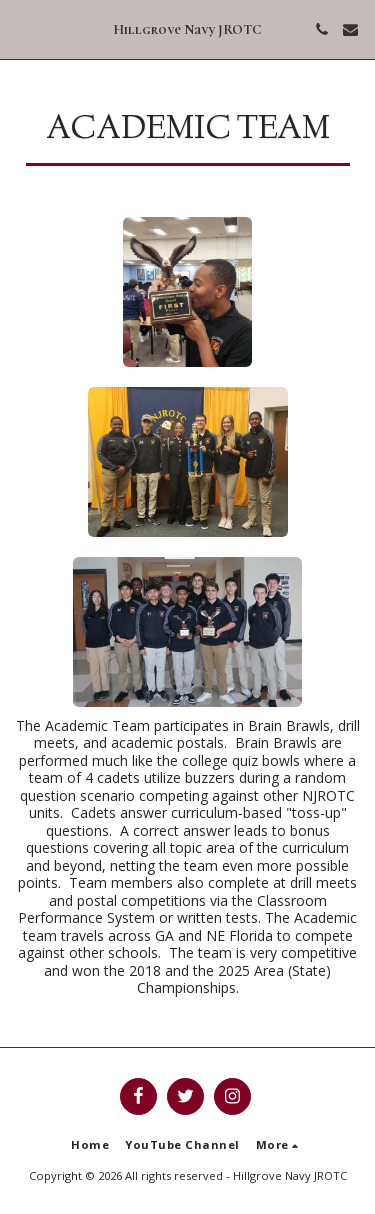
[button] (22, 28)
